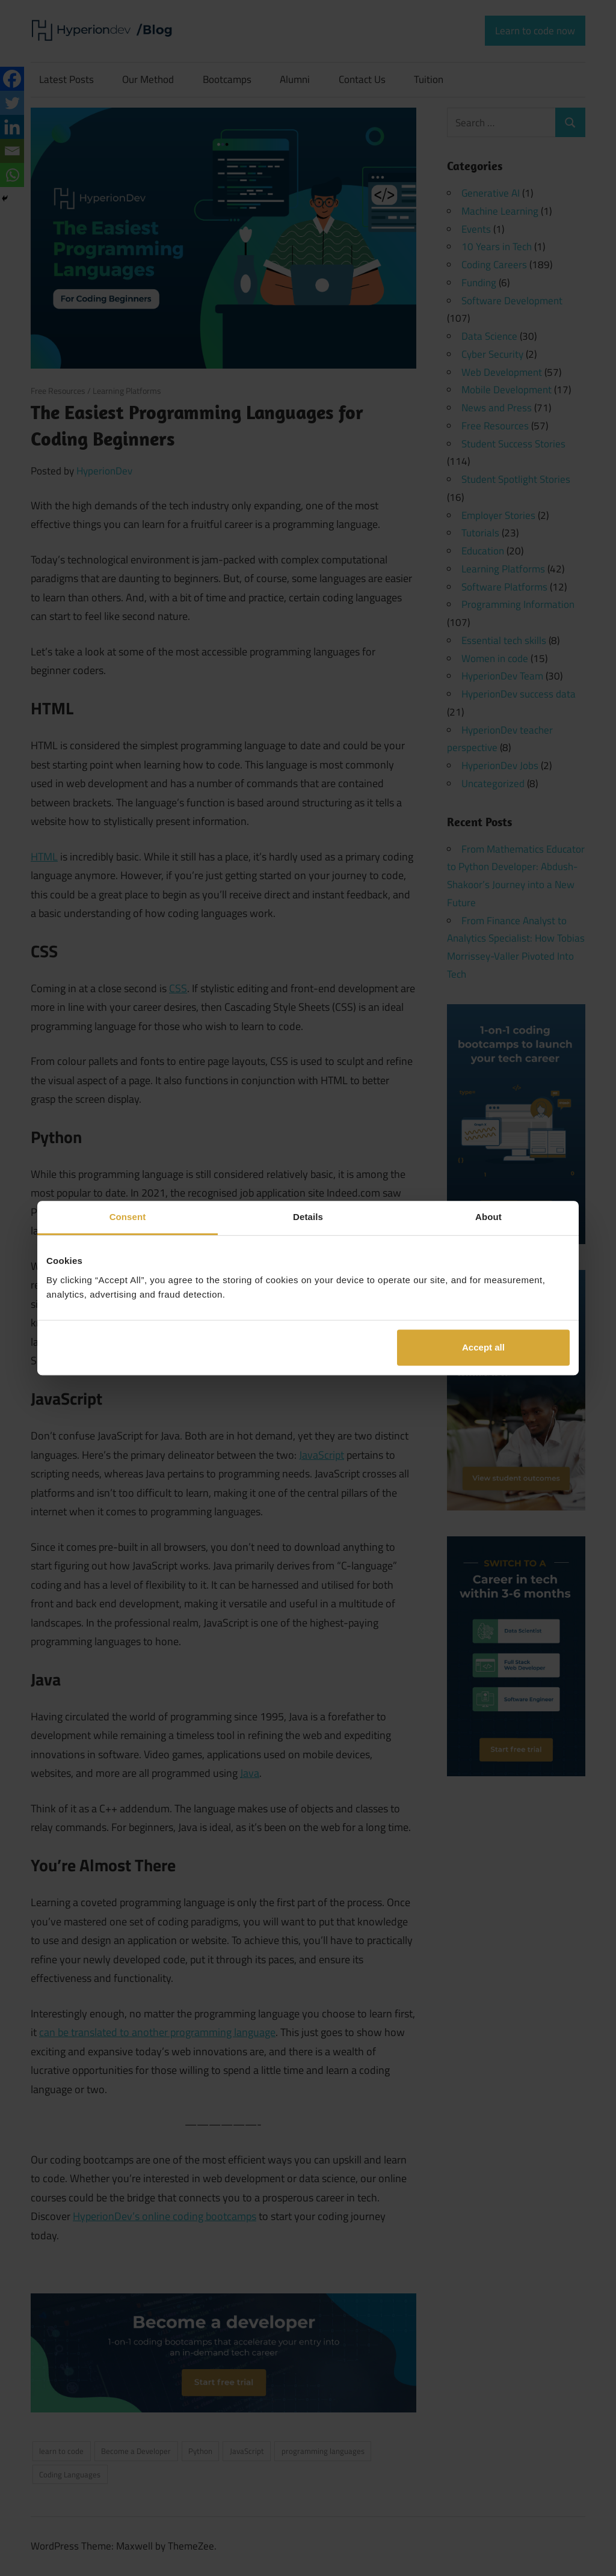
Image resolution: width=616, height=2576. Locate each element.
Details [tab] (308, 1217)
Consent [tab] (127, 1217)
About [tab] (488, 1217)
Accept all (483, 1347)
